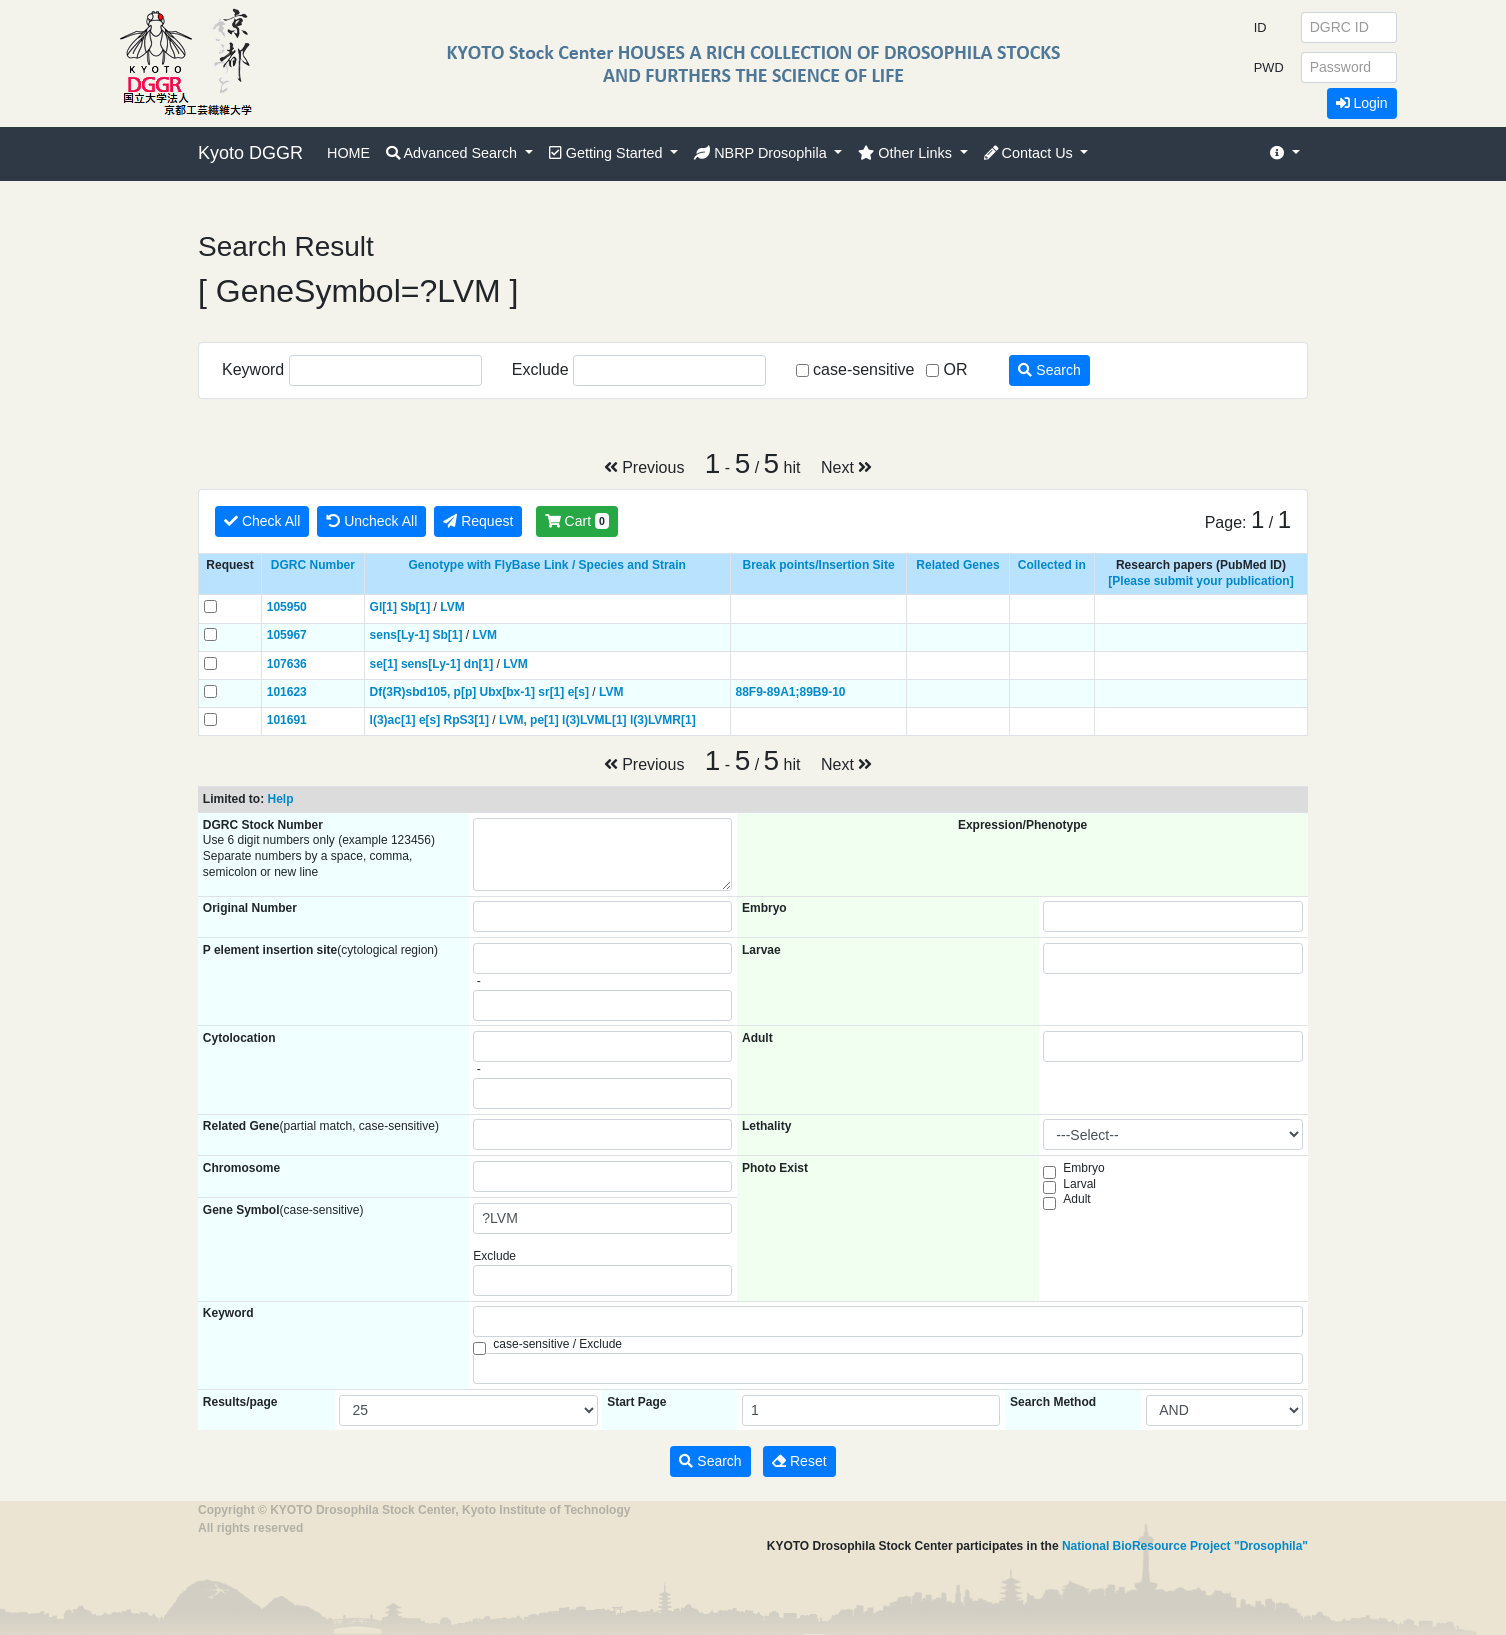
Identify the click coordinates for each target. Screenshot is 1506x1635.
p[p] (465, 692)
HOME (348, 153)
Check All (262, 521)
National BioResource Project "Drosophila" (1185, 1546)
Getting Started (608, 153)
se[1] (384, 664)
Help (280, 799)
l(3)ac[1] (393, 720)
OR (955, 369)
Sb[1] (415, 607)
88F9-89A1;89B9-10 (790, 692)
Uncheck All (371, 521)
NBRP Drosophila (762, 153)
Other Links (907, 153)
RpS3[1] (466, 720)
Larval (1079, 1184)
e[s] (578, 692)
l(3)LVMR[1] (663, 720)
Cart (577, 521)
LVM (452, 607)
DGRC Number (313, 565)
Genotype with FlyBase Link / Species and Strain (547, 565)
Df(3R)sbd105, (410, 692)
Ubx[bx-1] (507, 692)
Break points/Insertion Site (819, 565)
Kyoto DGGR (250, 153)
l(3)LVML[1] (594, 720)
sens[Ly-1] (400, 635)
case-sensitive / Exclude (557, 1344)
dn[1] (478, 664)
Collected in (1052, 565)
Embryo (1083, 1168)
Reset (799, 1461)
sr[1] (551, 692)
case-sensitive (863, 369)
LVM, (513, 720)
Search (1049, 370)
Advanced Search (453, 153)
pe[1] (544, 720)
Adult (1076, 1199)
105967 (287, 635)
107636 (287, 664)
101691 (287, 720)
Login (1362, 103)
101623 (287, 692)
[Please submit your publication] (1200, 581)
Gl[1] (383, 607)
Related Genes (957, 565)
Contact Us (1030, 153)
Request (478, 521)
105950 (287, 607)
